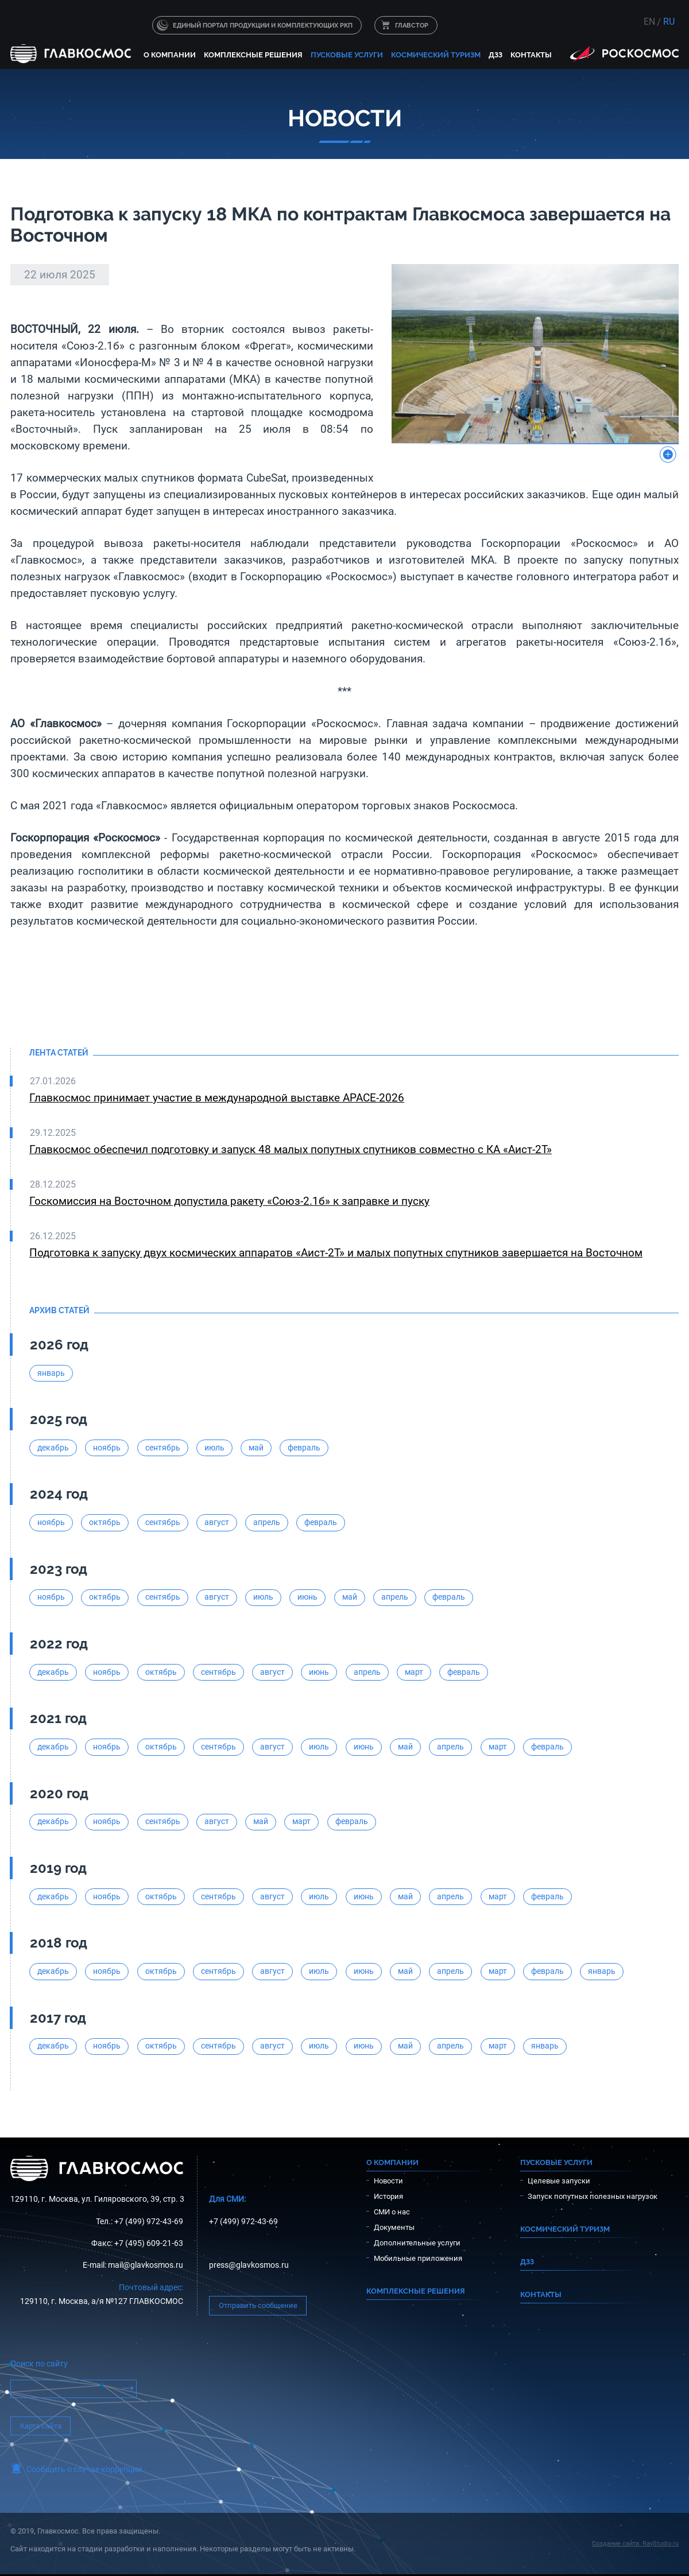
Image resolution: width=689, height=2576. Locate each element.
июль (214, 1448)
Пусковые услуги (347, 55)
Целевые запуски (559, 2181)
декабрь (53, 1448)
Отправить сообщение (258, 2305)
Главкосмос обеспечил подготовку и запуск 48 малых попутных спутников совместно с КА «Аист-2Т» (290, 1149)
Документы (394, 2227)
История (388, 2196)
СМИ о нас (392, 2212)
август (216, 1522)
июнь (307, 1597)
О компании (170, 55)
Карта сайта (40, 2426)
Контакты (531, 55)
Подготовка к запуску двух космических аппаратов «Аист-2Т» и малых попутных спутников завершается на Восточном (335, 1252)
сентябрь (162, 1448)
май (256, 1448)
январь (51, 1373)
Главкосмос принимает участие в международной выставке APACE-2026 (216, 1097)
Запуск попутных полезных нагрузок (592, 2196)
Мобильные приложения (418, 2258)
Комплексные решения (253, 55)
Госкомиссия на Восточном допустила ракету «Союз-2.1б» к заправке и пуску (229, 1201)
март (414, 1672)
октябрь (105, 1522)
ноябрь (107, 1448)
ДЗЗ (495, 55)
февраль (304, 1448)
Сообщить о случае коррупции (84, 2469)
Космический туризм (436, 55)
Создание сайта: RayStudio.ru (635, 2543)
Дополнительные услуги (417, 2243)
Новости (388, 2181)
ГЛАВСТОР (411, 25)
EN (649, 21)
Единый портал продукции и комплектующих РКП (263, 25)
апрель (266, 1522)
